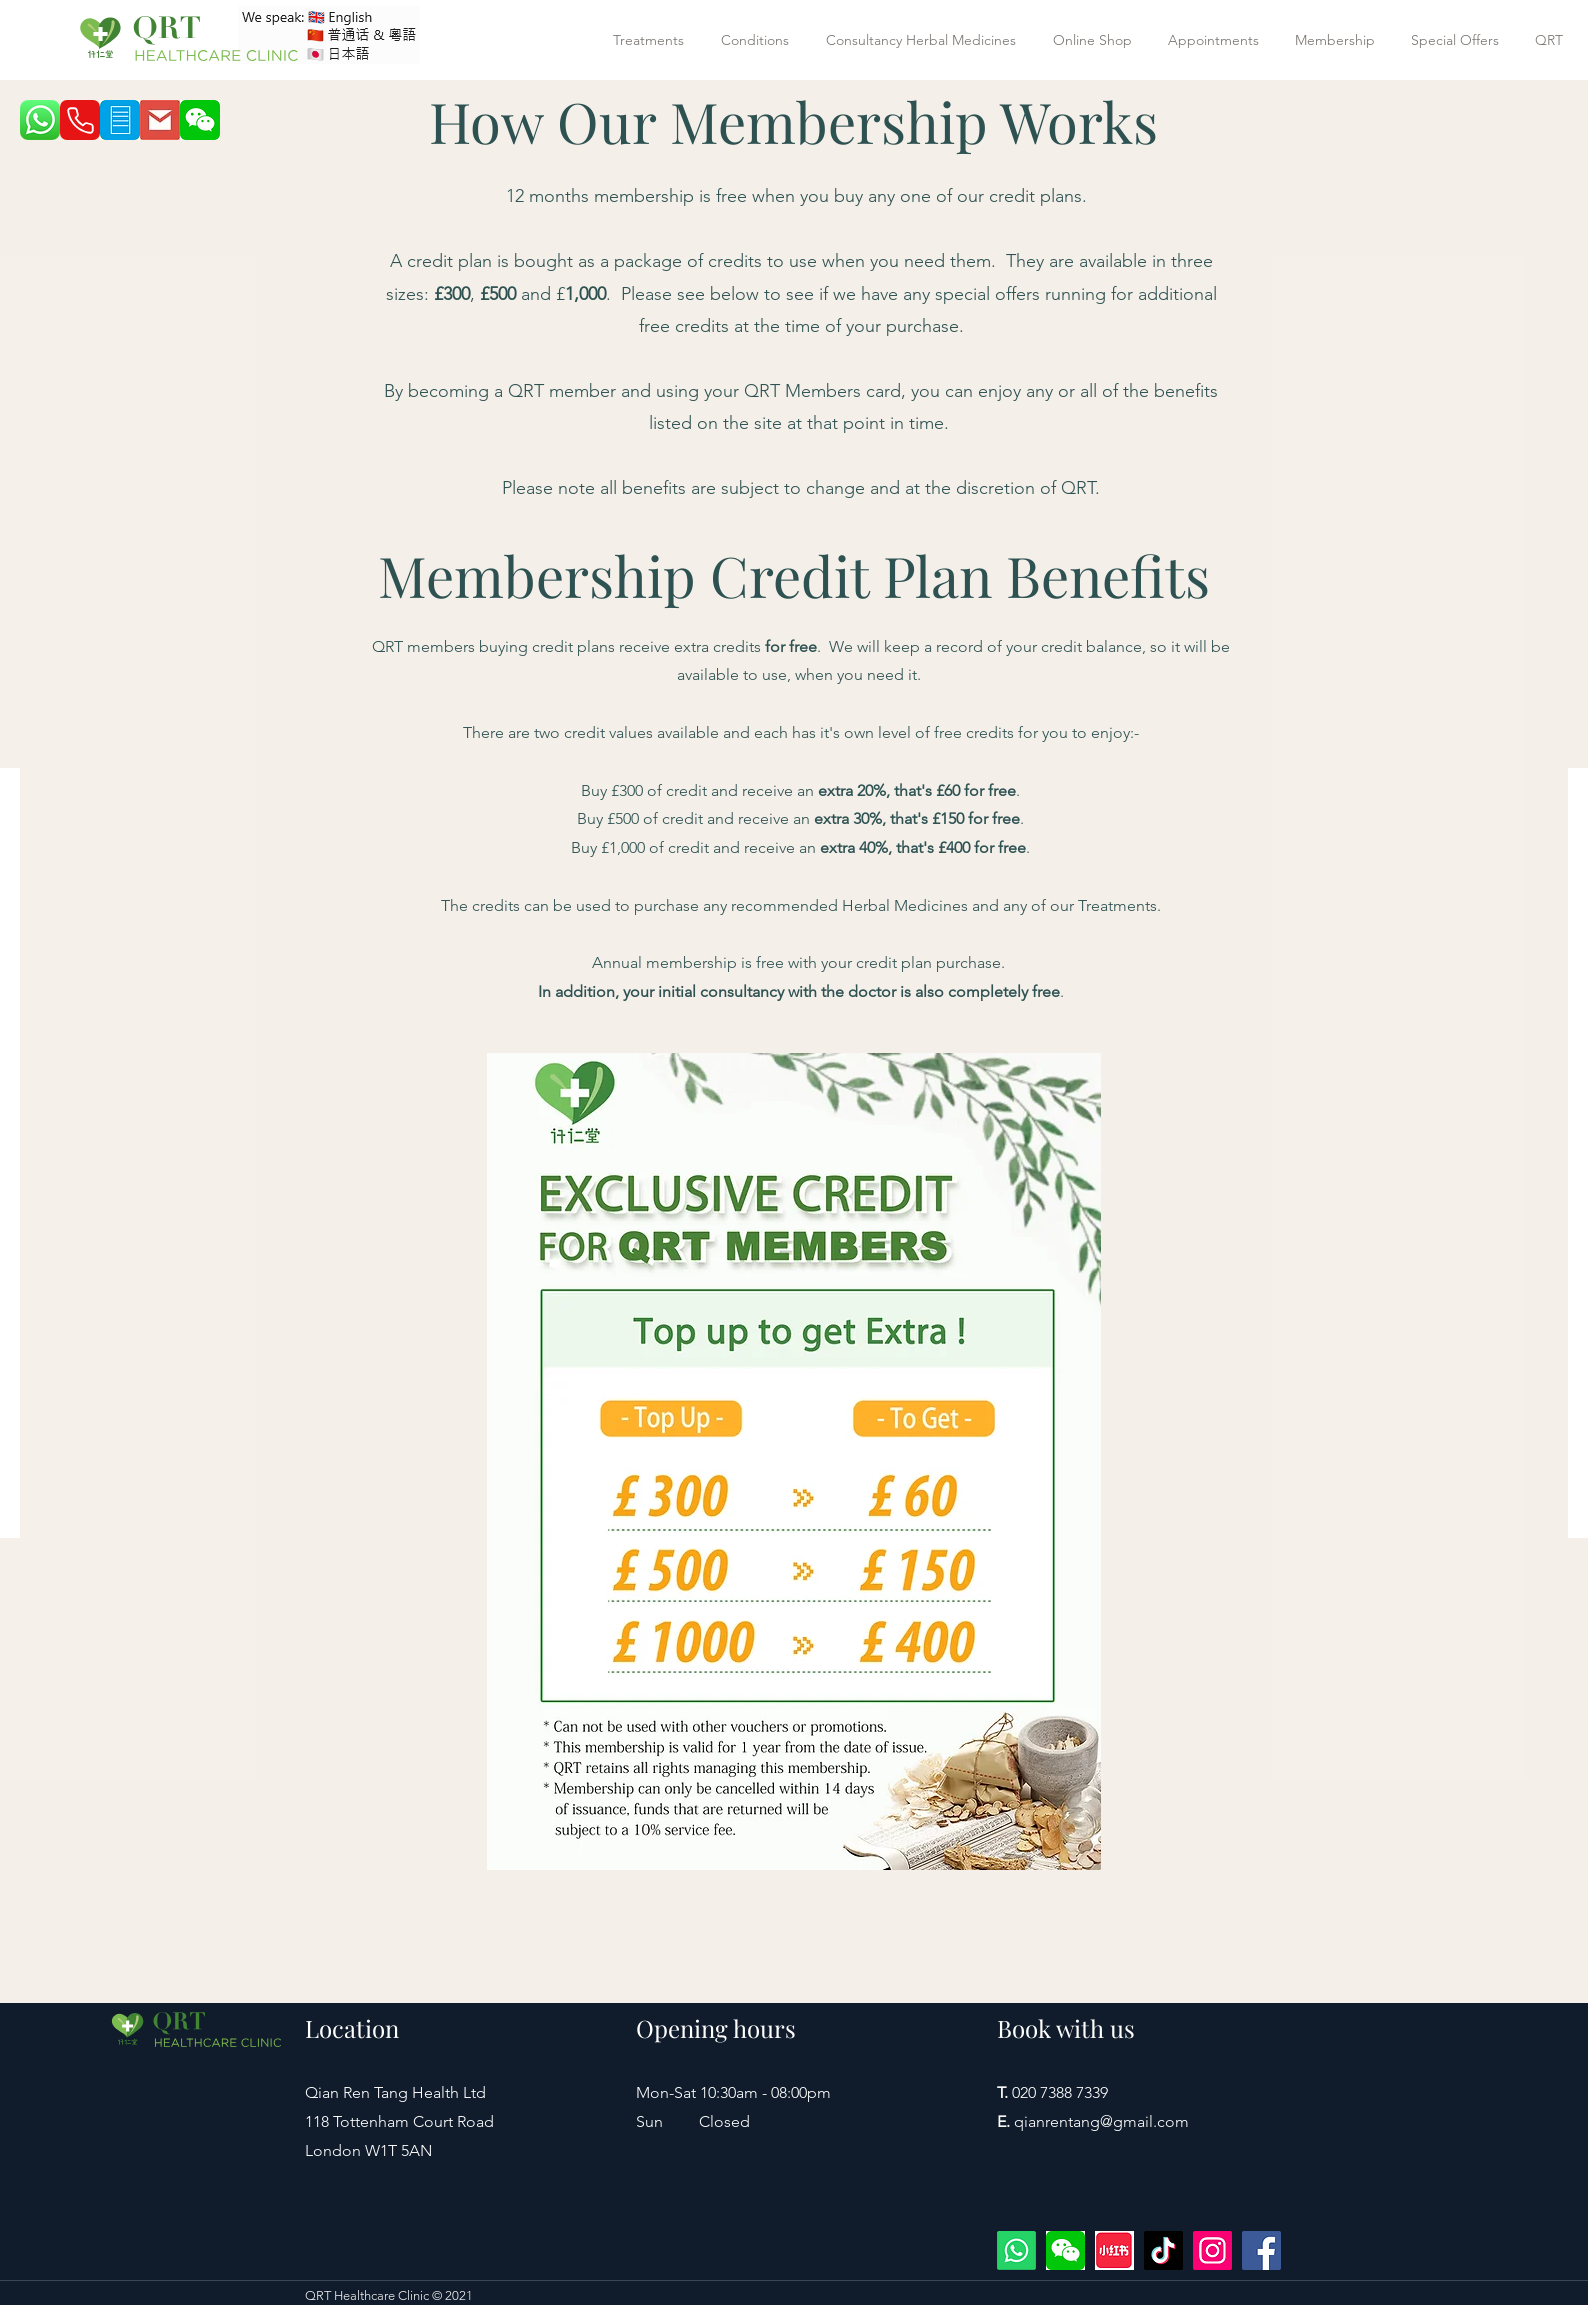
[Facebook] (1261, 2250)
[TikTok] (1163, 2250)
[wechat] (1065, 2250)
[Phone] (80, 120)
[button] (652, 40)
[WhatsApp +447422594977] (1016, 2250)
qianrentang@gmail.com (1101, 2121)
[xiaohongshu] (1114, 2250)
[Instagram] (1212, 2250)
